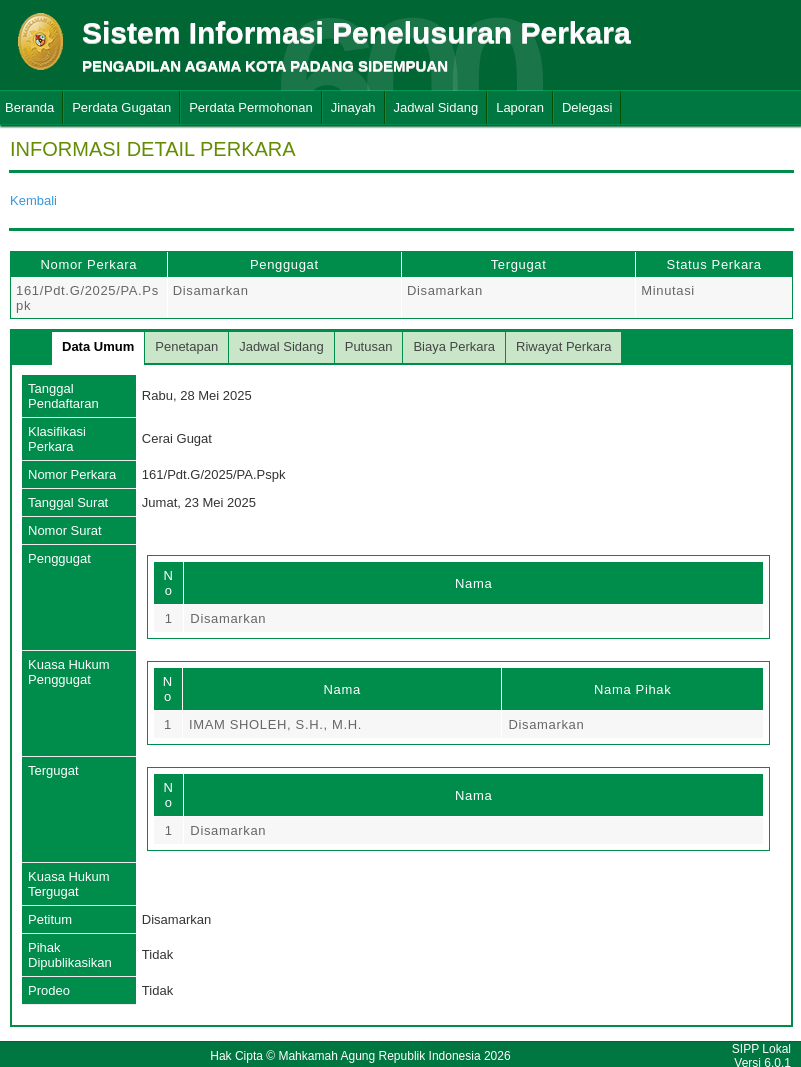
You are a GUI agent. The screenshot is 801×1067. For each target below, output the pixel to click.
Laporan (520, 107)
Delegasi (587, 107)
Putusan (369, 346)
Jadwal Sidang (436, 107)
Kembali (33, 200)
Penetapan (186, 346)
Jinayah (353, 107)
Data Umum (98, 346)
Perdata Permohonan (251, 107)
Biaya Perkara (454, 346)
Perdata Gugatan (121, 107)
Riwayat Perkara (563, 346)
